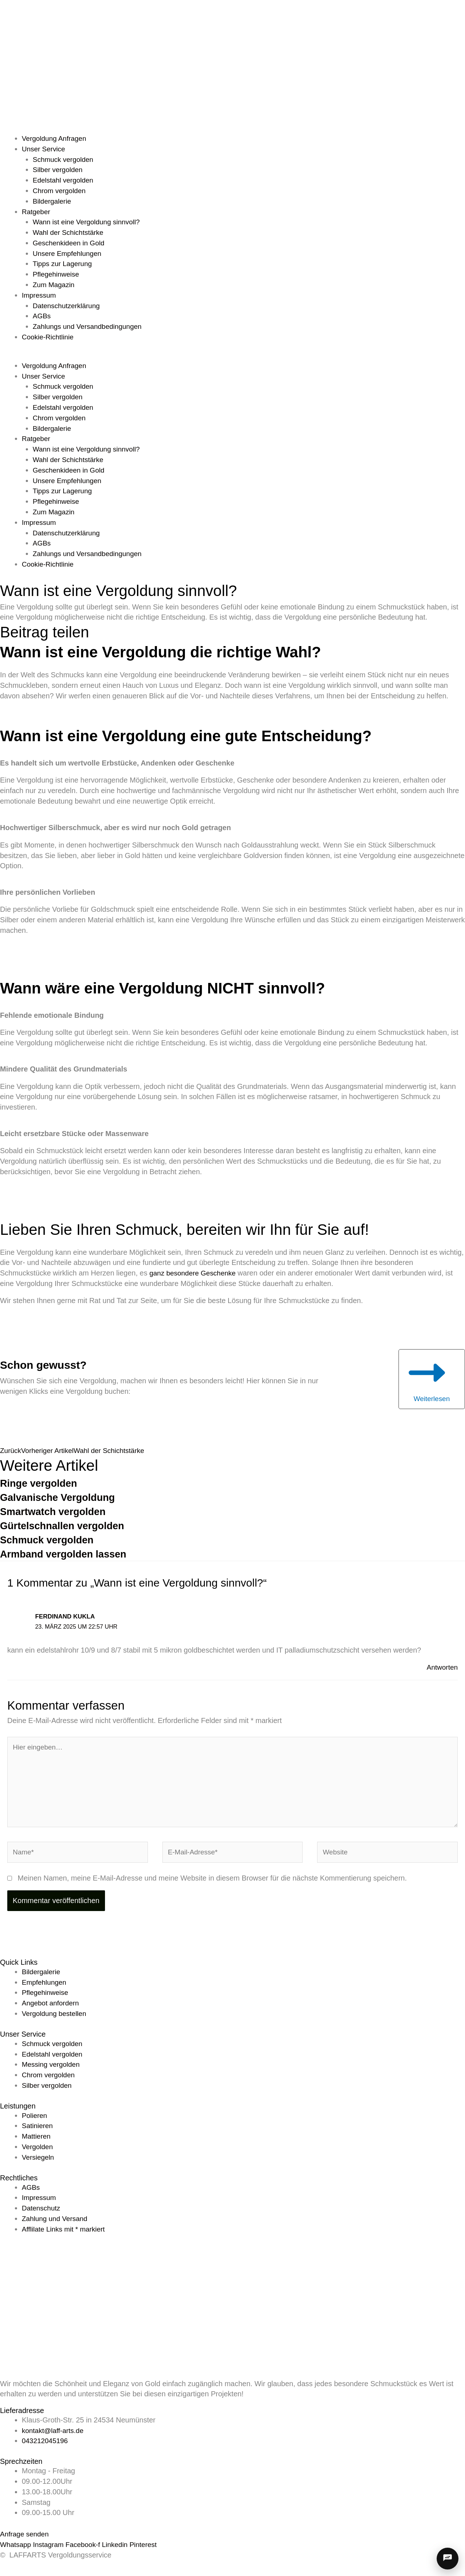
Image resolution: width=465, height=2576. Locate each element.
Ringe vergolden (42, 1486)
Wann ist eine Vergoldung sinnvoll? (89, 222)
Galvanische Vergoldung (63, 1500)
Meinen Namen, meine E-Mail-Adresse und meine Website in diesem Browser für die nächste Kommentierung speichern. (212, 1887)
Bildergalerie (53, 201)
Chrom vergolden (60, 191)
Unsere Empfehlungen (69, 253)
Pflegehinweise (57, 274)
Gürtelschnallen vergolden (68, 1529)
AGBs (42, 316)
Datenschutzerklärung (68, 306)
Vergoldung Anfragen (56, 138)
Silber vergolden (59, 169)
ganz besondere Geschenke (194, 1273)
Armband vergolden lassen (70, 1557)
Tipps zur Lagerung (64, 264)
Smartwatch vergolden (58, 1514)
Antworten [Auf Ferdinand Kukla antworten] (441, 1670)
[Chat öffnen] (447, 2558)
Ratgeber (37, 212)
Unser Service (45, 149)
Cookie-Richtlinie (49, 337)
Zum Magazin (55, 285)
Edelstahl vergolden (65, 180)
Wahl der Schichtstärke (70, 232)
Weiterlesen (427, 1380)
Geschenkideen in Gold (70, 243)
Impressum (40, 295)
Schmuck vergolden (65, 159)
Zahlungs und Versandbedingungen (90, 326)
